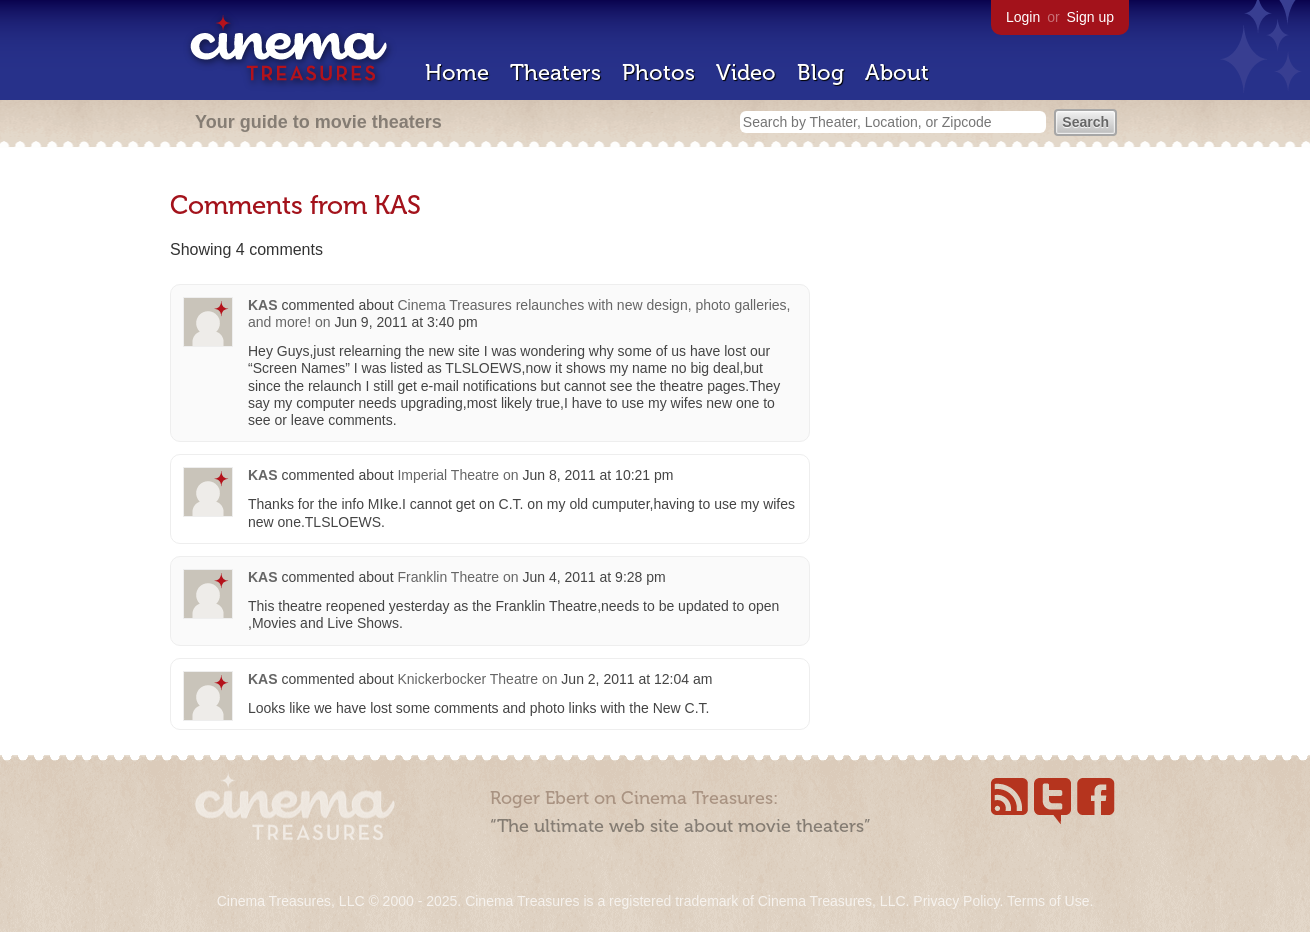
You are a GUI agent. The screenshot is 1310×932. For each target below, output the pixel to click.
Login (1023, 17)
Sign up (1090, 17)
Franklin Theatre (448, 577)
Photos (658, 72)
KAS (263, 305)
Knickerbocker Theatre (467, 679)
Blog (820, 72)
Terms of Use (1048, 901)
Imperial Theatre (448, 475)
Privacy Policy (956, 901)
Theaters (555, 72)
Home (457, 72)
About (897, 72)
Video (746, 72)
